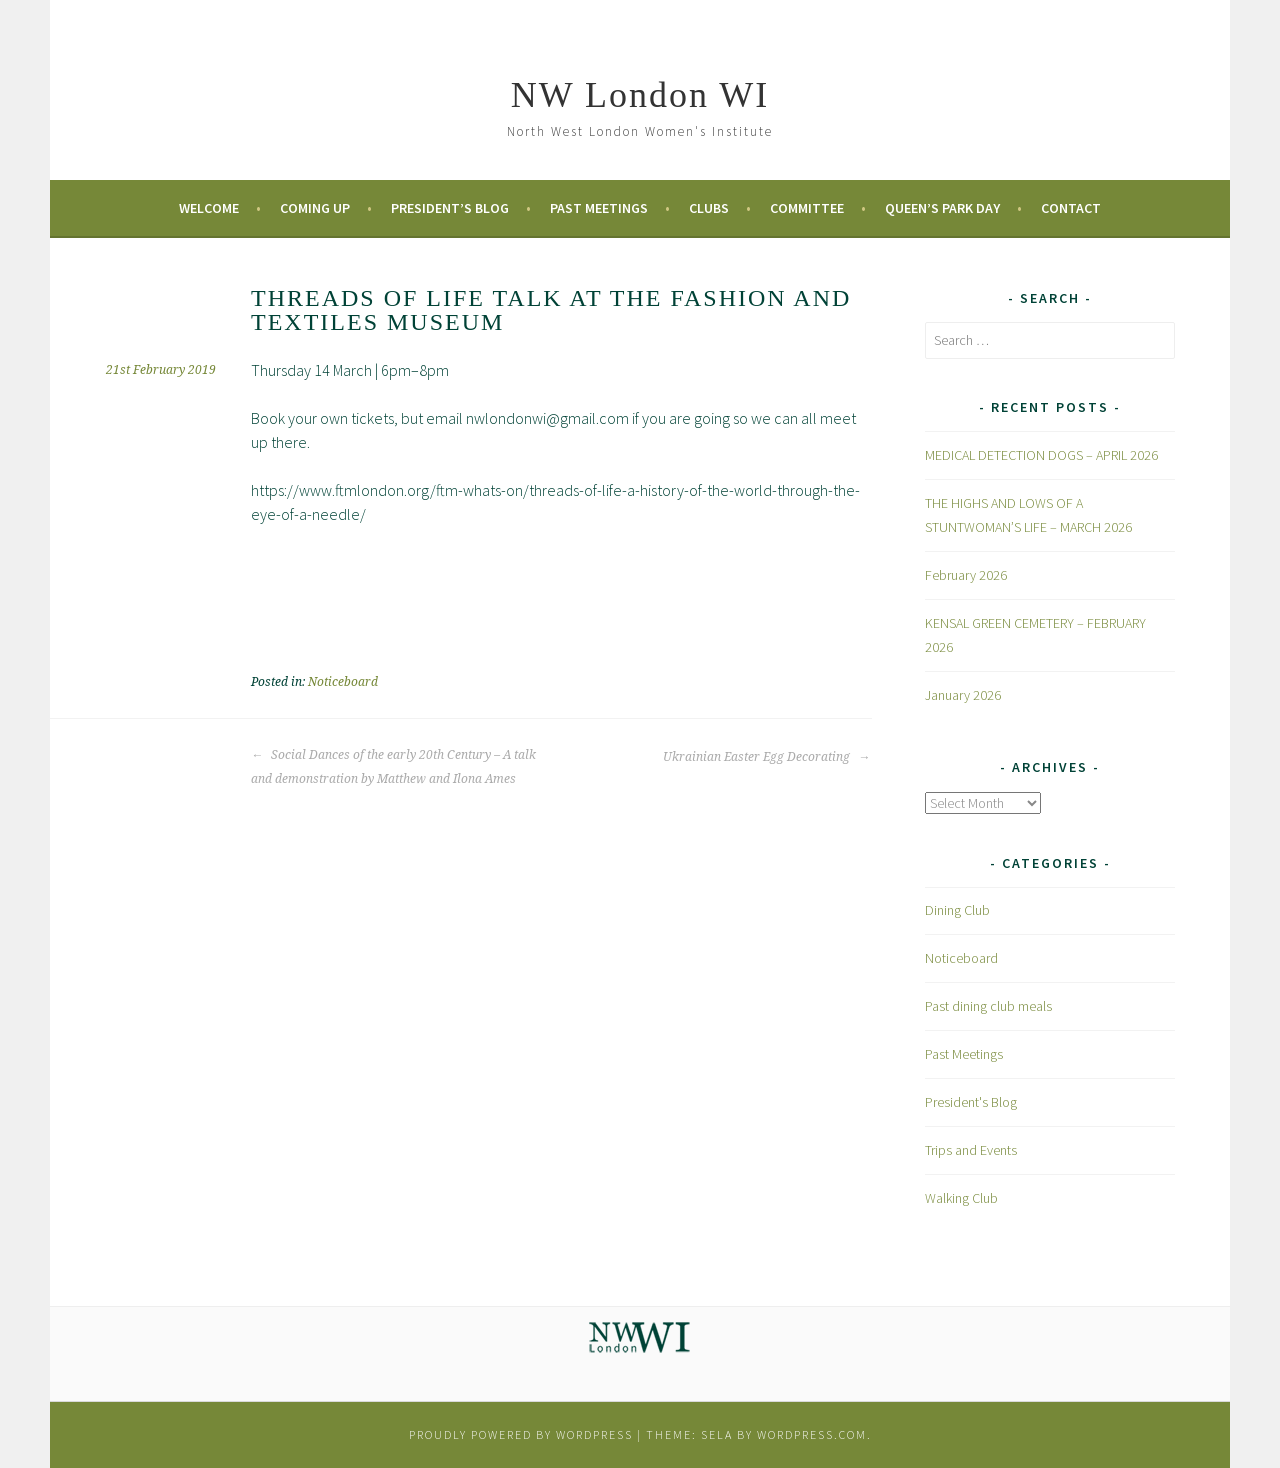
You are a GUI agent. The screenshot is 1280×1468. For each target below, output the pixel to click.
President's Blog (971, 1102)
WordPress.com (812, 1434)
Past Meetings (599, 208)
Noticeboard (343, 682)
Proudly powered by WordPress (521, 1434)
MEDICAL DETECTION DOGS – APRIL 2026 (1041, 455)
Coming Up (315, 208)
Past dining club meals (988, 1006)
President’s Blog (450, 208)
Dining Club (957, 910)
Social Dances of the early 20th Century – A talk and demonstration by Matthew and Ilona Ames (393, 767)
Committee (807, 208)
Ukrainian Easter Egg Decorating (766, 757)
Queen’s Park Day (942, 208)
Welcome (209, 208)
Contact (1071, 208)
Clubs (709, 208)
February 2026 (966, 575)
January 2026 (963, 695)
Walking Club (961, 1198)
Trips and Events (971, 1150)
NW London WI (640, 95)
